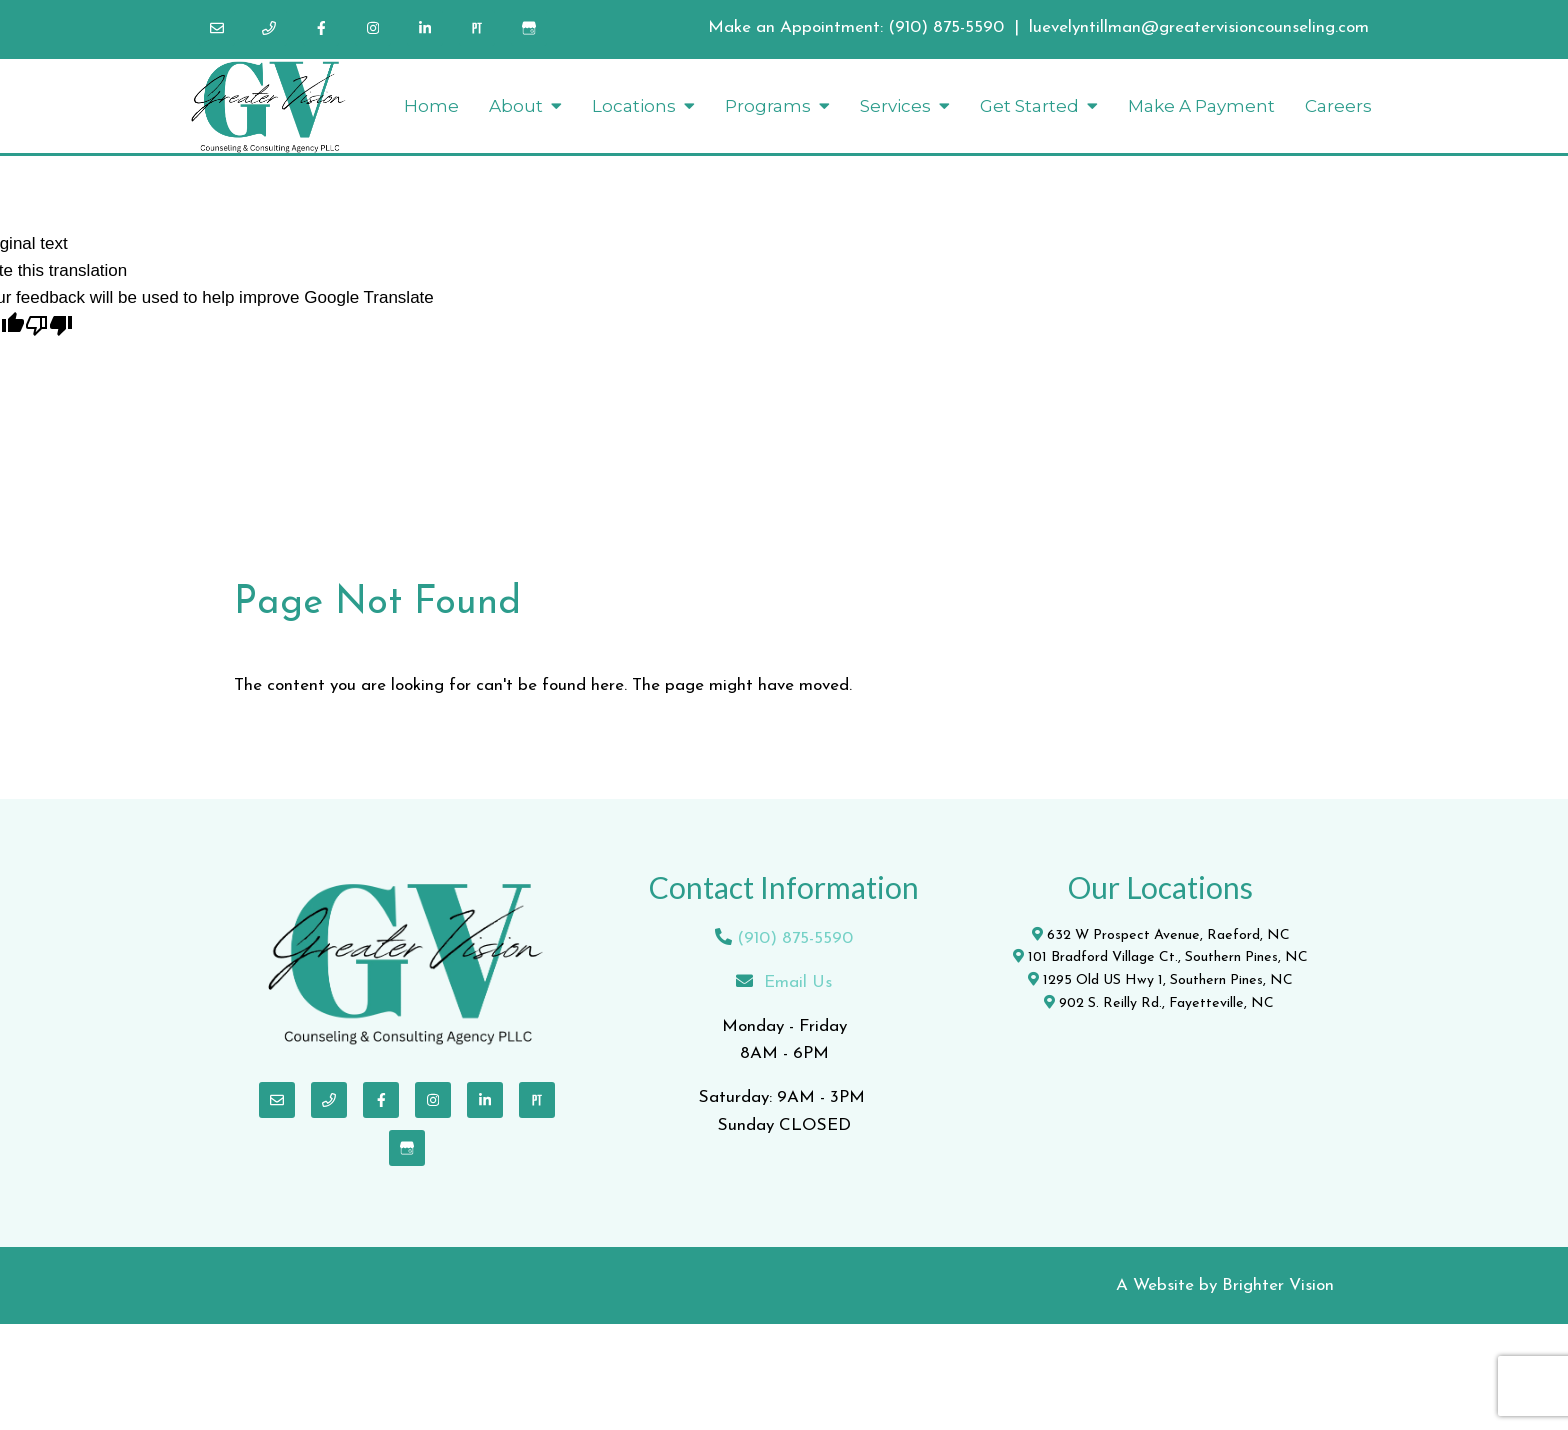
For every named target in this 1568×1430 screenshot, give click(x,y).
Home (431, 106)
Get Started (1029, 106)
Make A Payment (1201, 106)
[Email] (217, 28)
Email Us (798, 982)
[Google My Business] (529, 28)
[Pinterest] (477, 28)
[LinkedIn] (425, 28)
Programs (768, 106)
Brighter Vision (1278, 1285)
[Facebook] (321, 28)
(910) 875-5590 (946, 27)
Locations (634, 106)
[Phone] (269, 28)
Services (895, 106)
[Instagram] (373, 28)
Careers (1338, 106)
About (516, 106)
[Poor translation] (49, 327)
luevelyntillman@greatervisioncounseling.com (1199, 27)
